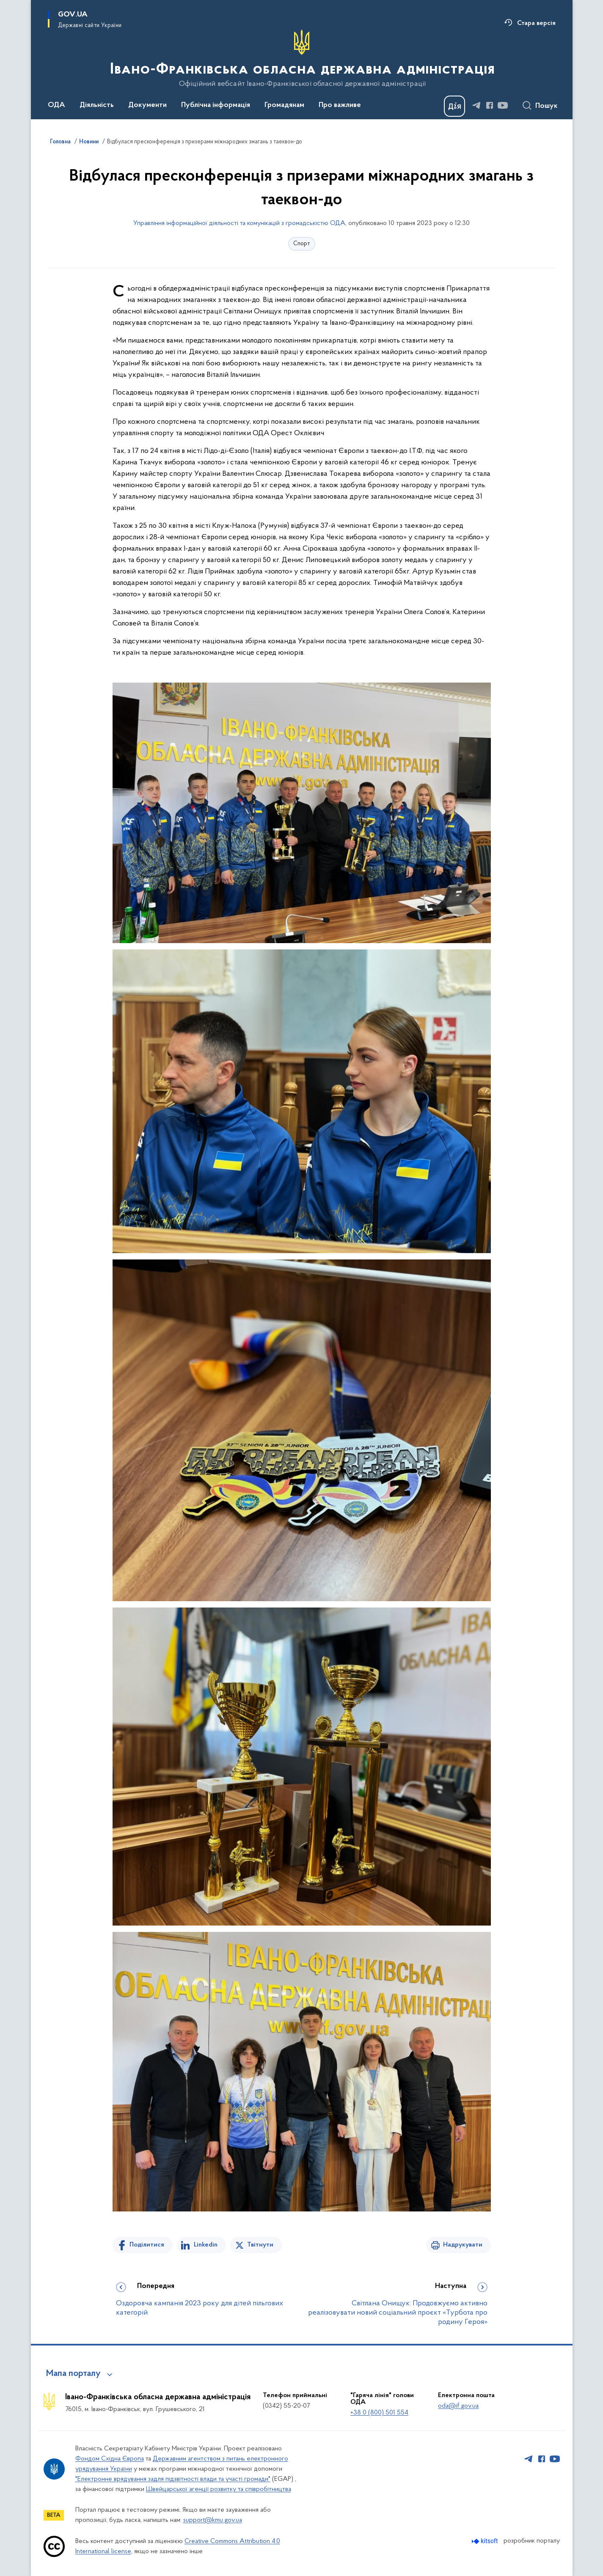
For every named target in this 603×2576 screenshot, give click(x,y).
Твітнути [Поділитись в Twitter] (260, 2244)
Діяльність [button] (97, 105)
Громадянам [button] (284, 105)
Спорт (301, 244)
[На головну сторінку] (301, 59)
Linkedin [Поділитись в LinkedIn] (206, 2244)
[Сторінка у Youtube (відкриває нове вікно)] (503, 105)
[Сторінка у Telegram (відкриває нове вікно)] (476, 105)
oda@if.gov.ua (458, 2406)
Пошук (546, 106)
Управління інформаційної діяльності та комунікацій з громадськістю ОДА (239, 223)
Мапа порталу (73, 2373)
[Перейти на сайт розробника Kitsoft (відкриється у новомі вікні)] (485, 2541)
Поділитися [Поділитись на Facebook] (146, 2244)
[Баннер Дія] (454, 106)
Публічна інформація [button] (215, 105)
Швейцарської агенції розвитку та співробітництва (218, 2489)
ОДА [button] (56, 105)
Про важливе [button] (340, 105)
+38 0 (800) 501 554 (379, 2412)
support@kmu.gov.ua (212, 2520)
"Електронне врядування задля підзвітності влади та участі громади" (172, 2479)
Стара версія (536, 23)
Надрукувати (462, 2244)
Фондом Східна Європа (109, 2458)
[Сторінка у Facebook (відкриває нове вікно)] (490, 105)
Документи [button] (147, 105)
